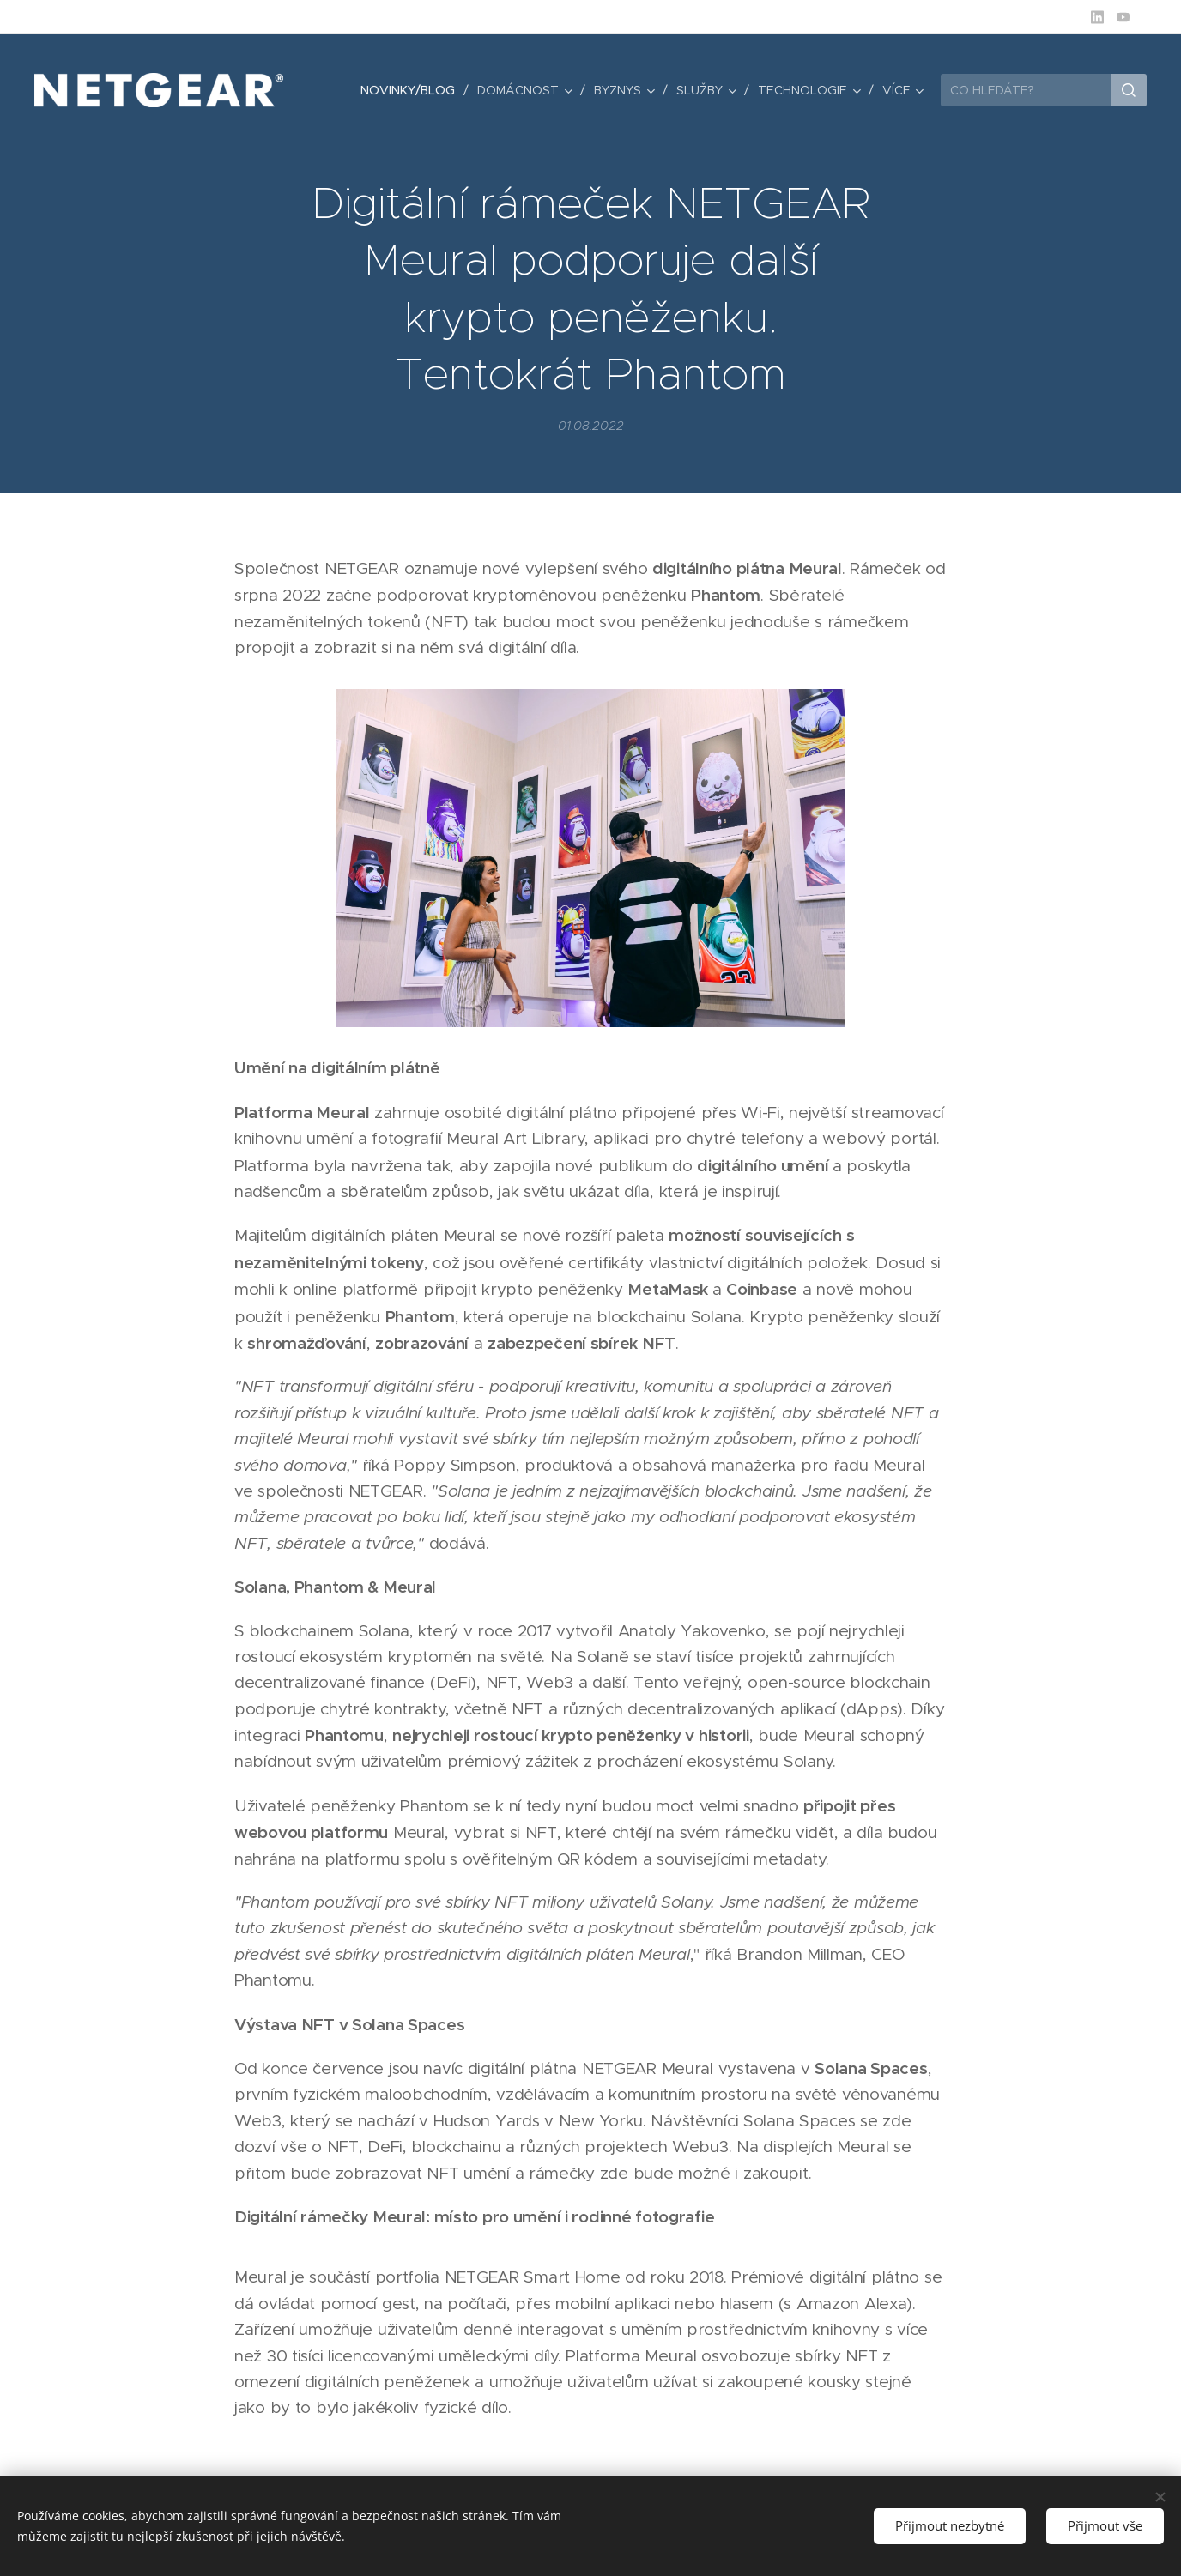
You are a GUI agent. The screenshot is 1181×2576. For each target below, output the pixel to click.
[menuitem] (412, 90)
